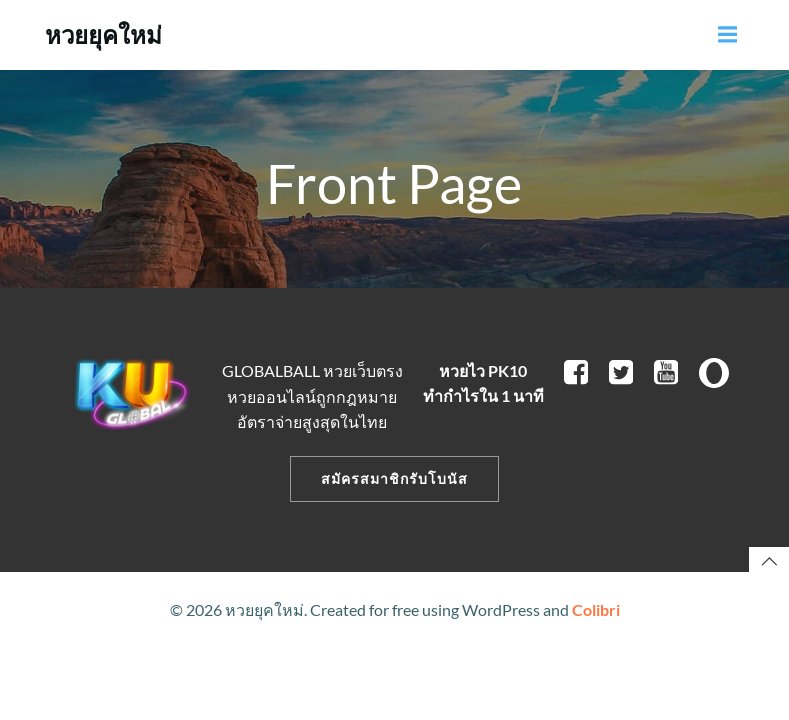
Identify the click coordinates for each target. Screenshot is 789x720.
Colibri (596, 609)
